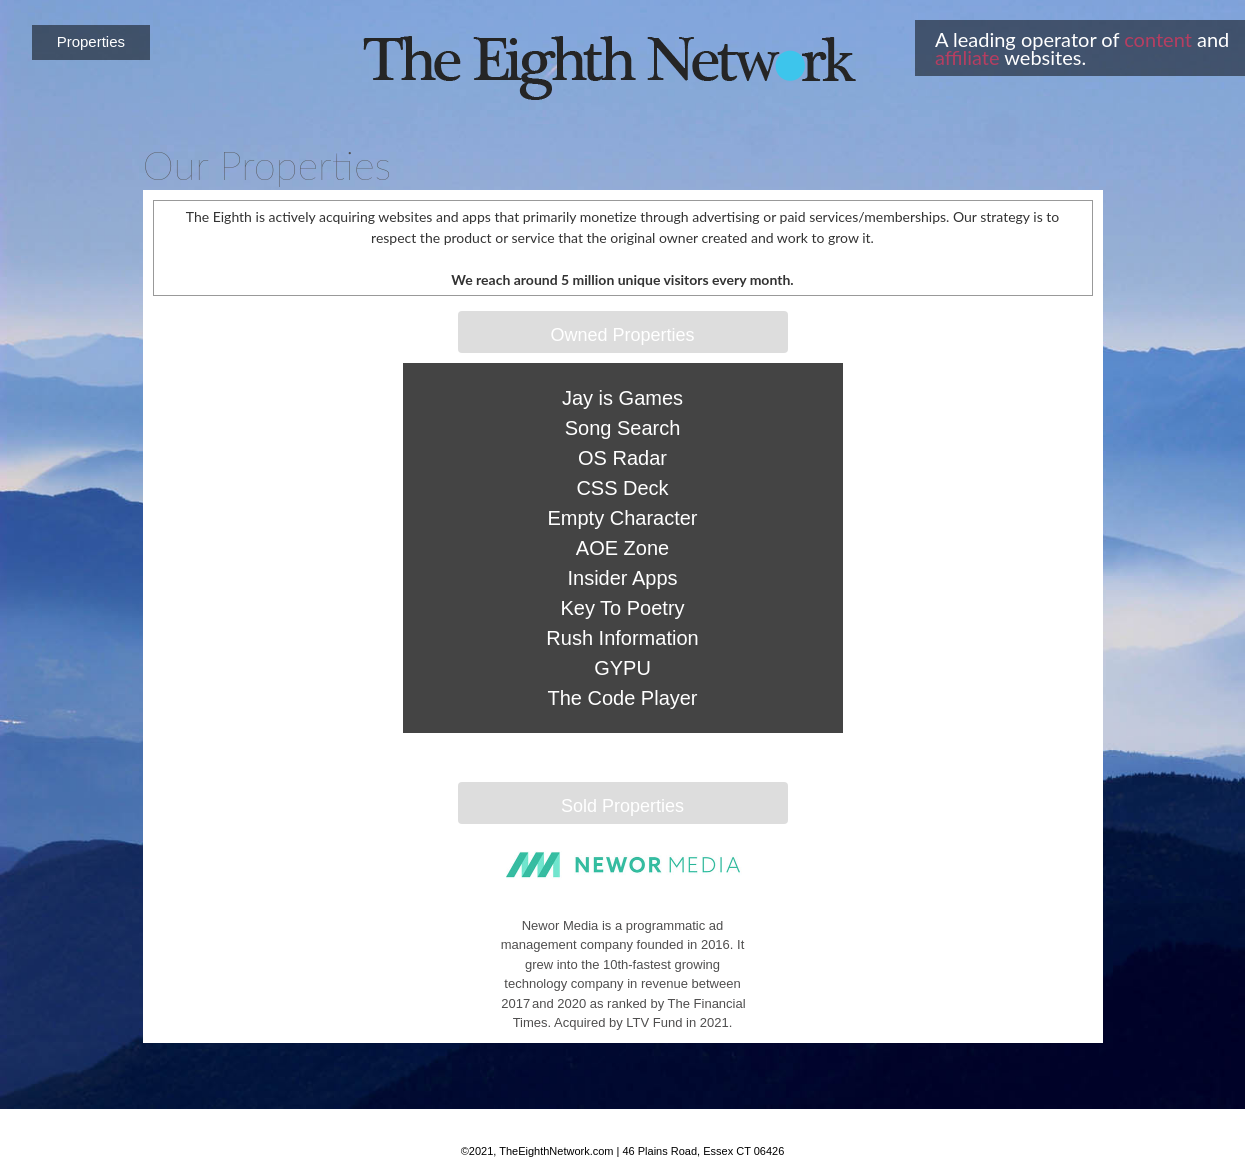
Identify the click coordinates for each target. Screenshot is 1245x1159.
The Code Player (622, 698)
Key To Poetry (622, 608)
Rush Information (622, 638)
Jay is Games (622, 398)
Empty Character (622, 518)
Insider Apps (622, 578)
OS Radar (622, 458)
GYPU (622, 668)
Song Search (623, 428)
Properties (91, 41)
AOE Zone (622, 548)
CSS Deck (622, 488)
